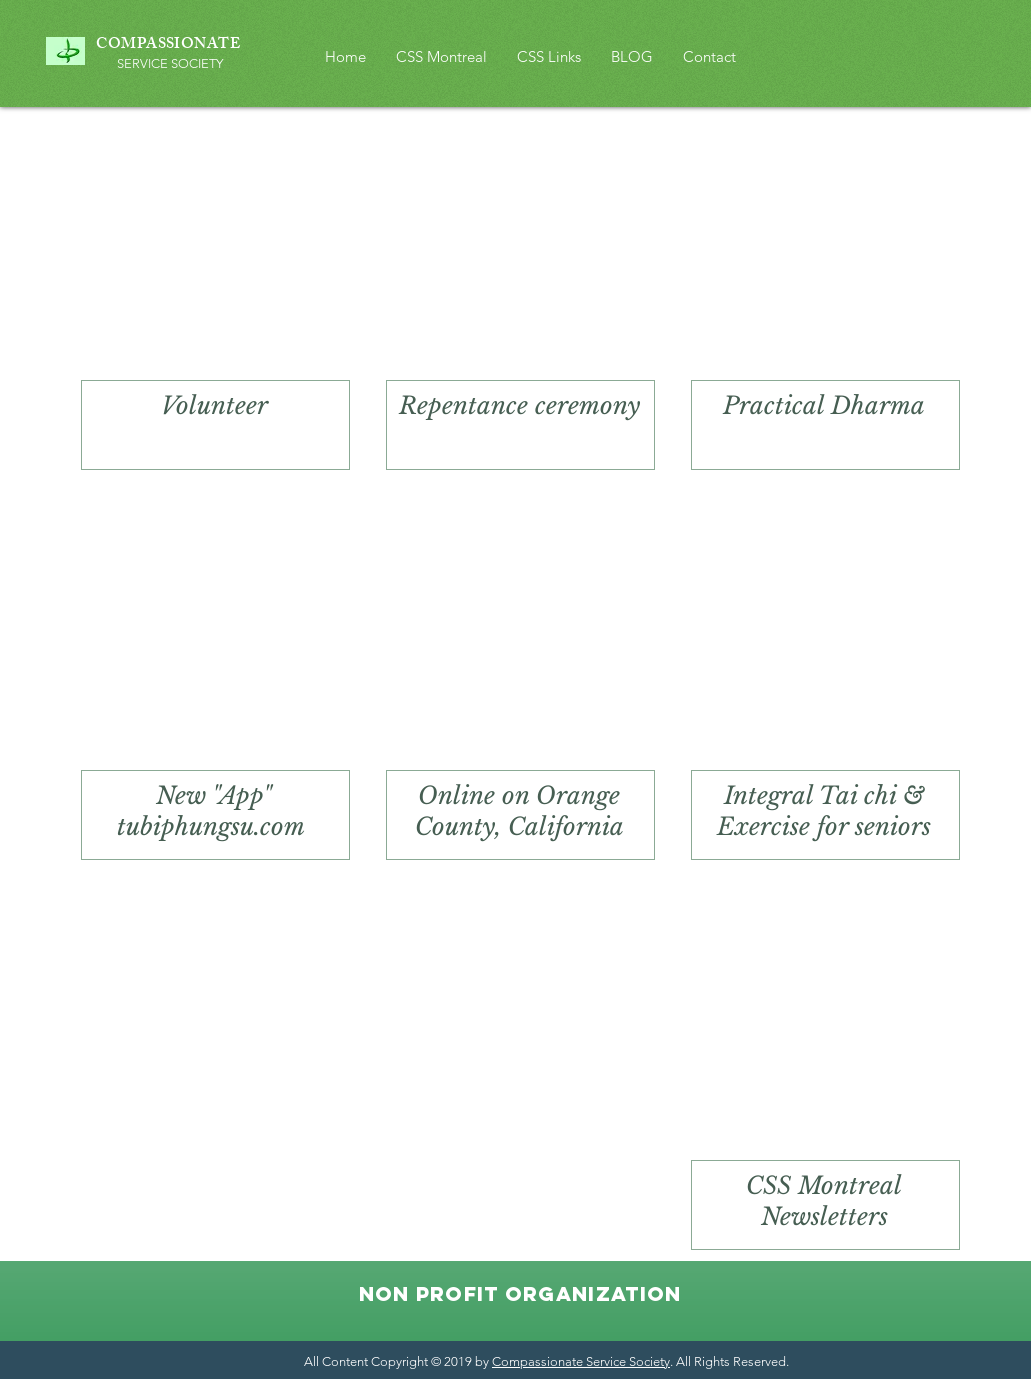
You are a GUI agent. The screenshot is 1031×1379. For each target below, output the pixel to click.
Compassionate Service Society (581, 1361)
